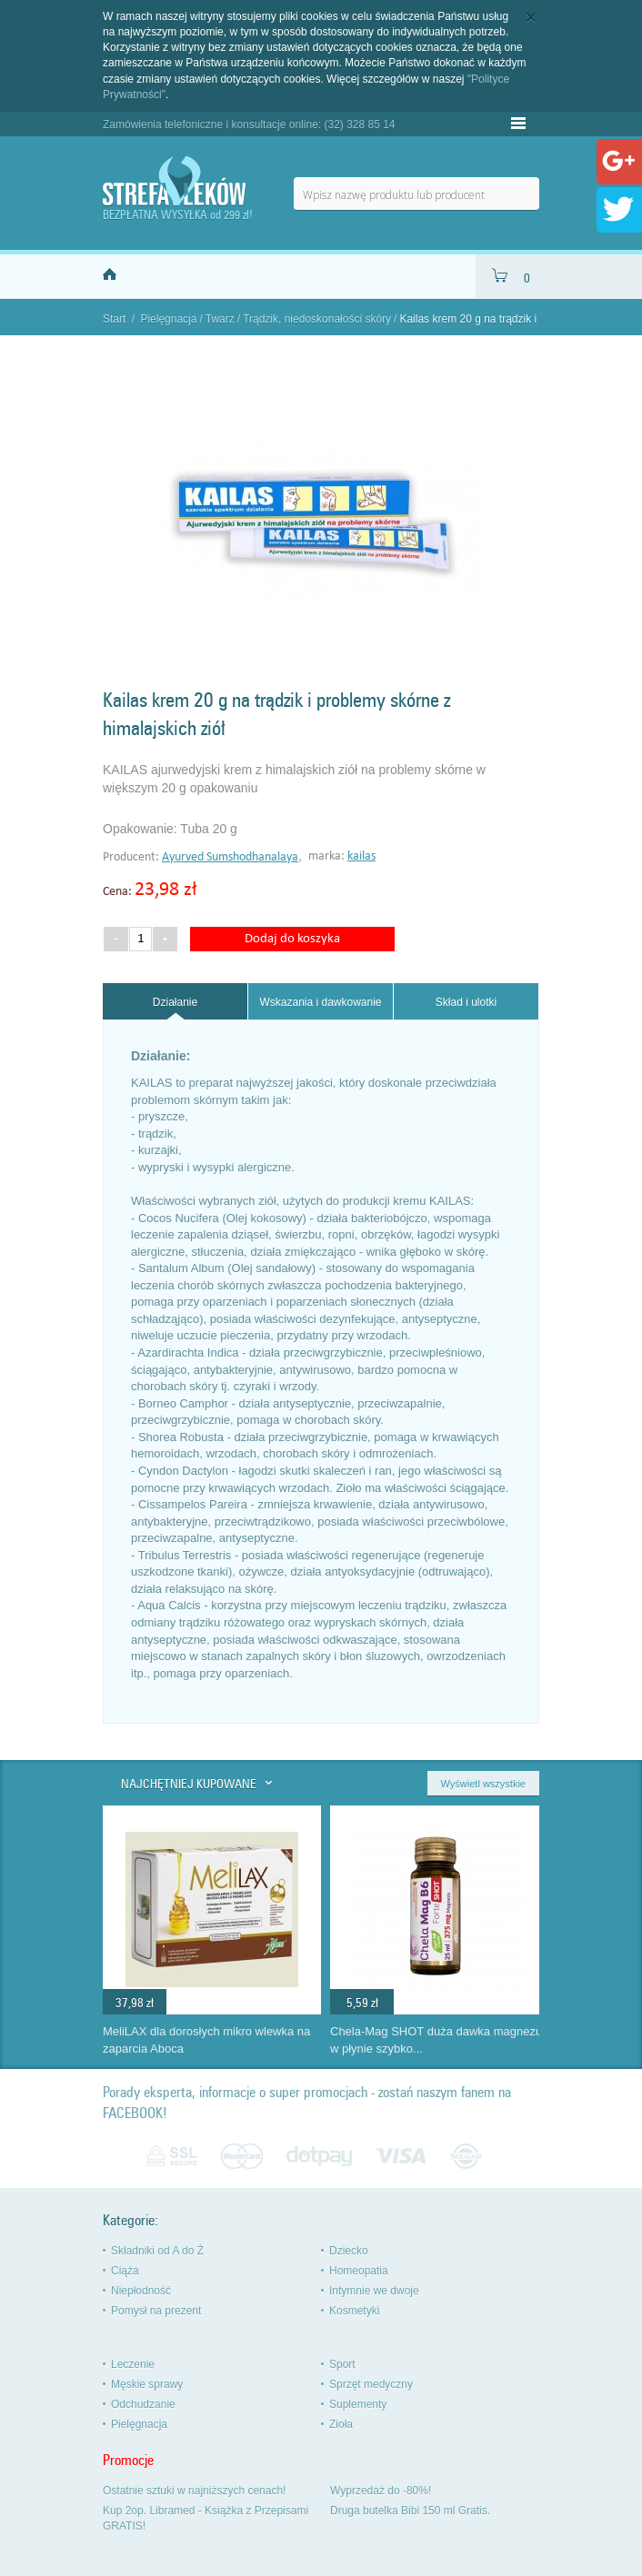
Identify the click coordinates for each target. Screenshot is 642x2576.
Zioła (341, 2424)
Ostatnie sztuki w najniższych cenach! (194, 2490)
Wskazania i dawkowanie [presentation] (320, 1002)
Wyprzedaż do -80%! (380, 2490)
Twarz (220, 319)
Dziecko (348, 2250)
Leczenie (133, 2364)
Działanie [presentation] (175, 1002)
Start (114, 319)
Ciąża (125, 2270)
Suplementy (357, 2404)
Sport (342, 2364)
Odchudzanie (143, 2404)
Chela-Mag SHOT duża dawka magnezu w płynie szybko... (436, 2039)
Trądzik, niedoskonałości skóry (317, 319)
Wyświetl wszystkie (483, 1783)
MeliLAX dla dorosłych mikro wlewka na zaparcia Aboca (206, 2039)
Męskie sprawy (147, 2384)
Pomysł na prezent (156, 2310)
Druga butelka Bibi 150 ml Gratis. (410, 2510)
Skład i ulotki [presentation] (466, 1002)
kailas (361, 856)
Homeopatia (358, 2270)
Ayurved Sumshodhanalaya (230, 857)
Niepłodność (141, 2290)
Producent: (132, 857)
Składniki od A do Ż (157, 2250)
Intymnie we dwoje (374, 2290)
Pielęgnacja (168, 319)
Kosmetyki (354, 2310)
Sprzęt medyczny (371, 2384)
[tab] (175, 1001)
